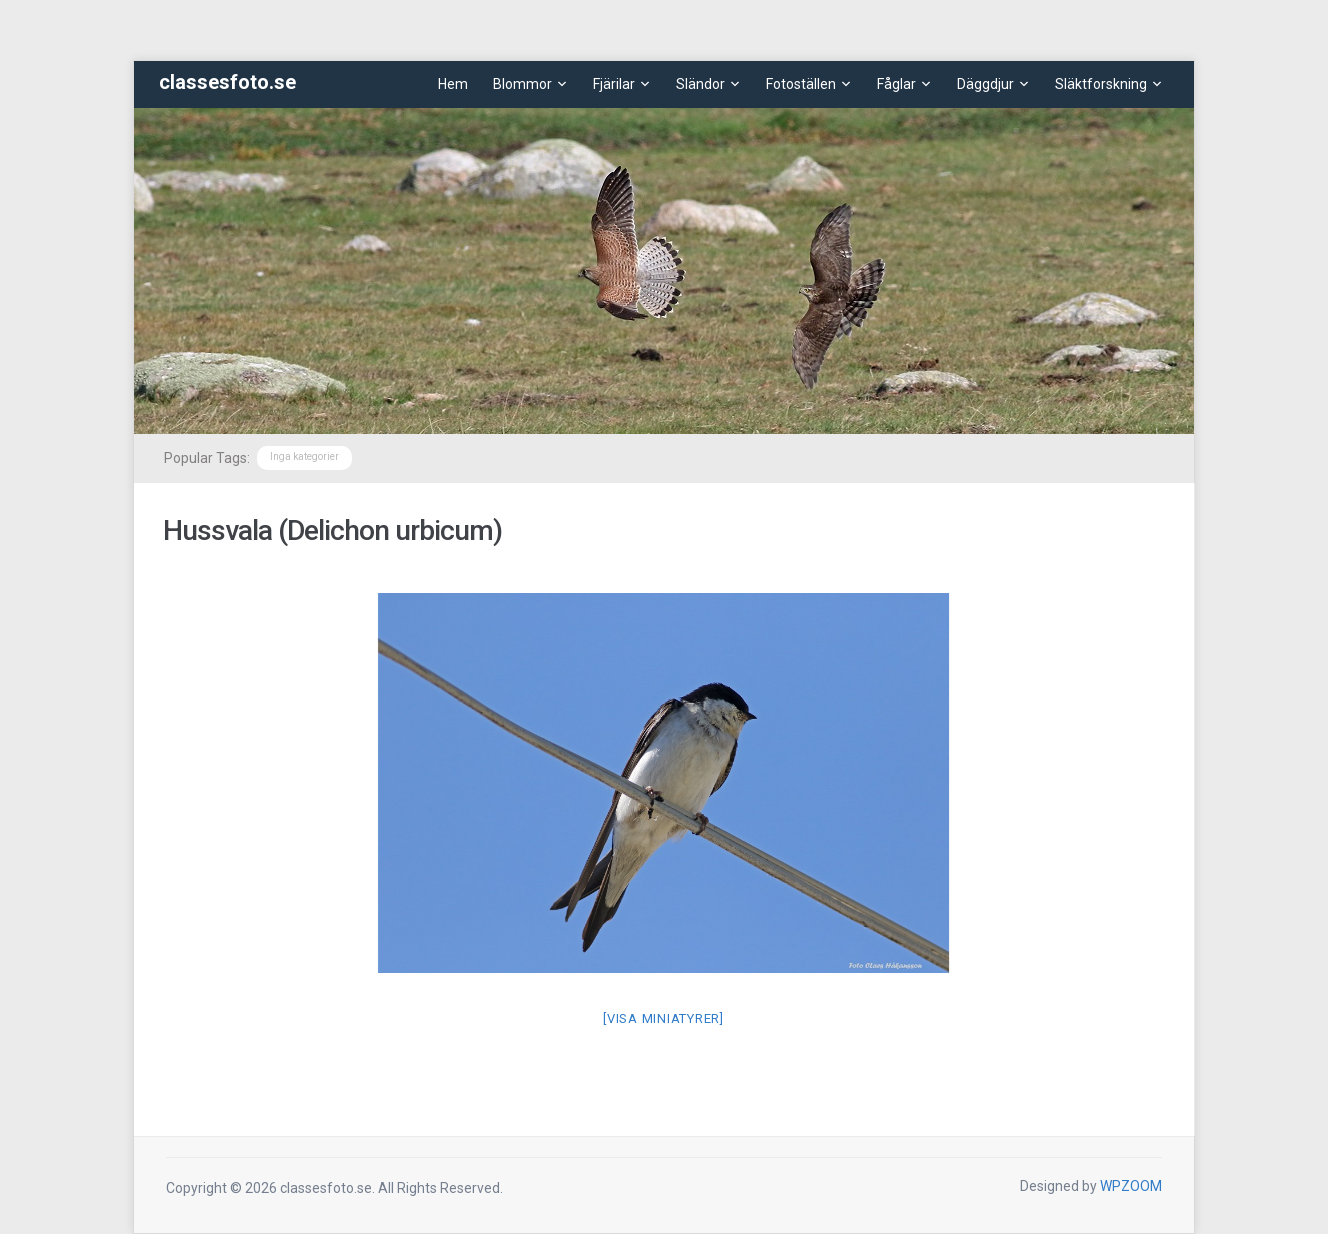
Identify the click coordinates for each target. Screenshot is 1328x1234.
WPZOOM (1131, 1186)
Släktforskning (1101, 84)
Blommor (522, 84)
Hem (453, 84)
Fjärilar (614, 84)
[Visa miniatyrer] (663, 1018)
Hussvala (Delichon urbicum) (332, 530)
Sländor (700, 84)
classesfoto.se (227, 82)
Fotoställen (801, 84)
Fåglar (896, 84)
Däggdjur (985, 84)
